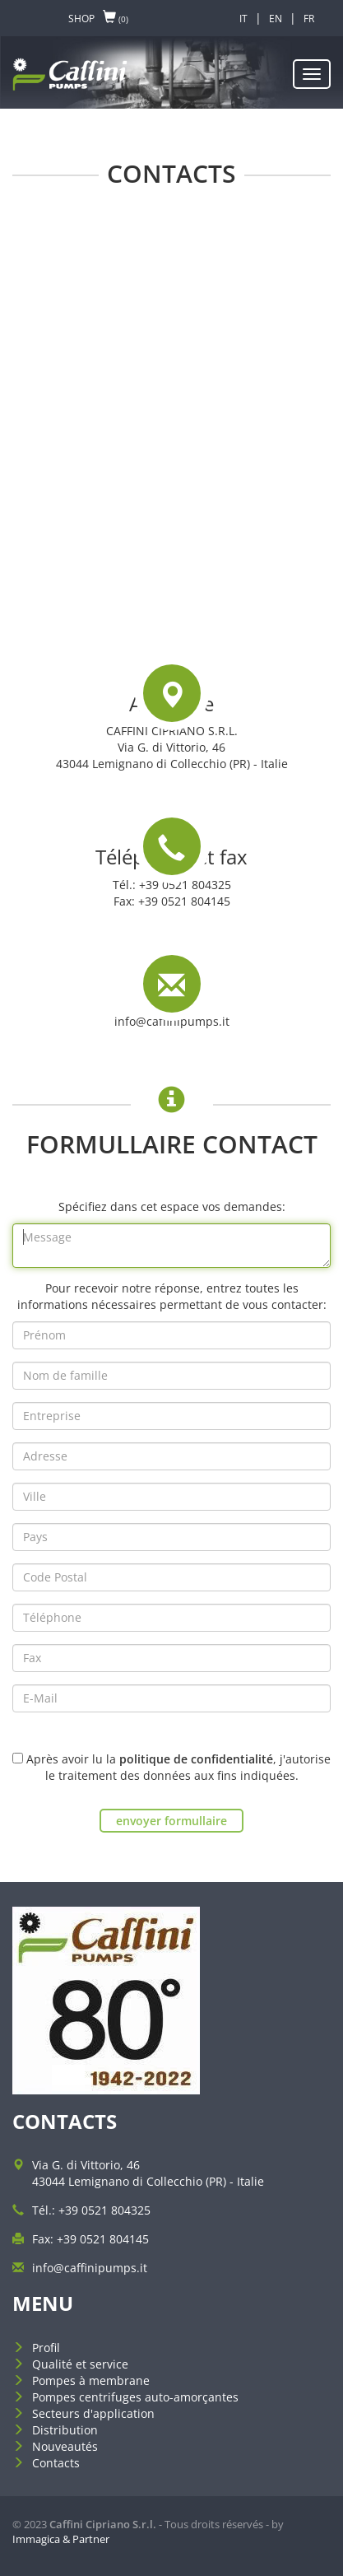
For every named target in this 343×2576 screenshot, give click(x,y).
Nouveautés (65, 2446)
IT (243, 19)
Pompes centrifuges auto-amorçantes (135, 2397)
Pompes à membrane (91, 2380)
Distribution (65, 2430)
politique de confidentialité (196, 1759)
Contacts (56, 2463)
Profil (46, 2347)
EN (275, 19)
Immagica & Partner (60, 2539)
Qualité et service (80, 2364)
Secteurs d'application (93, 2413)
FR (309, 19)
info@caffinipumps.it (171, 1021)
